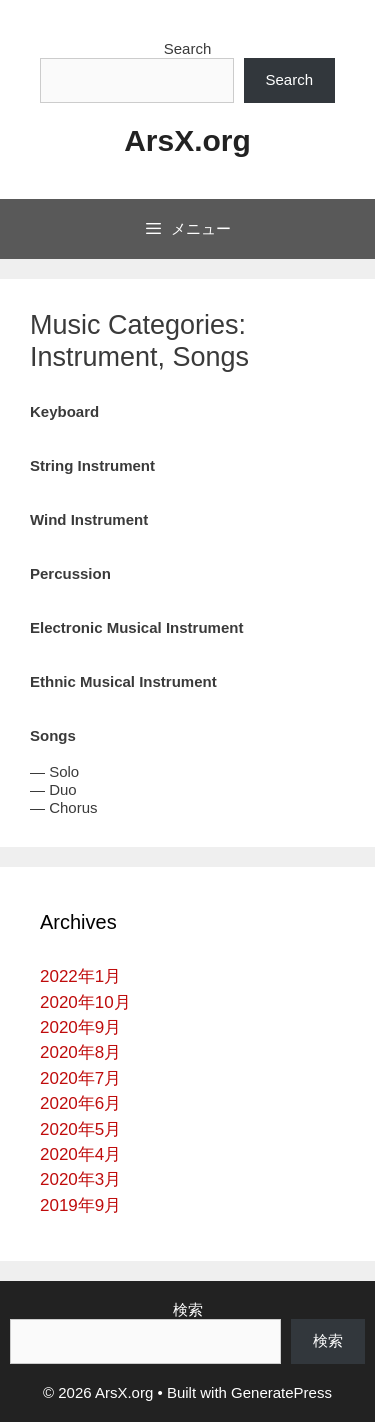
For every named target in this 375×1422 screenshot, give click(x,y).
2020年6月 (80, 1103)
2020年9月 (80, 1027)
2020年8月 (80, 1052)
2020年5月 (80, 1129)
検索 (188, 1309)
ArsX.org (187, 140)
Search (188, 48)
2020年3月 (80, 1179)
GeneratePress (281, 1392)
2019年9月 (80, 1205)
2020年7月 (80, 1078)
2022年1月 (80, 976)
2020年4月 (80, 1154)
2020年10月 (85, 1002)
